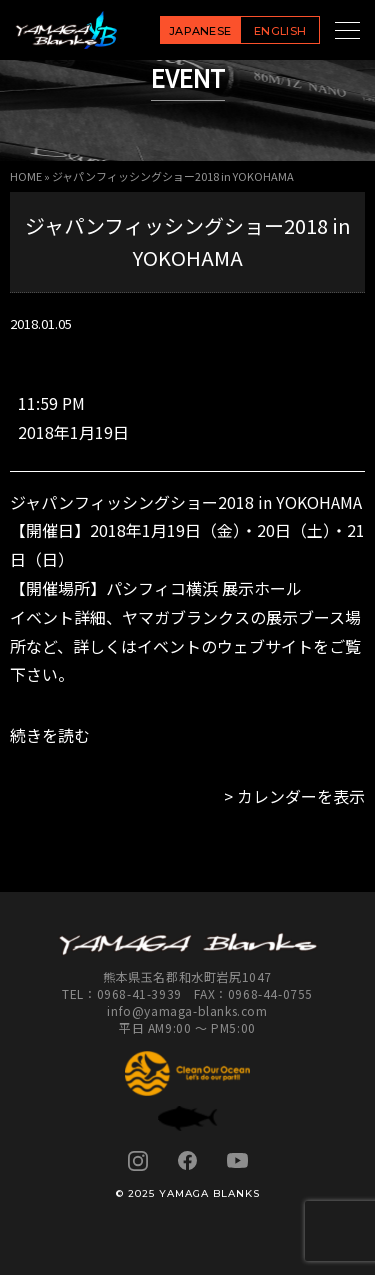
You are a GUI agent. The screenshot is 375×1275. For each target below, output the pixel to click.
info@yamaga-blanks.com (187, 1010)
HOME (26, 176)
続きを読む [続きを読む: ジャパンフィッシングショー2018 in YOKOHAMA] (50, 735)
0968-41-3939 (139, 993)
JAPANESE (200, 31)
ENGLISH (280, 31)
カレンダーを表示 (301, 796)
